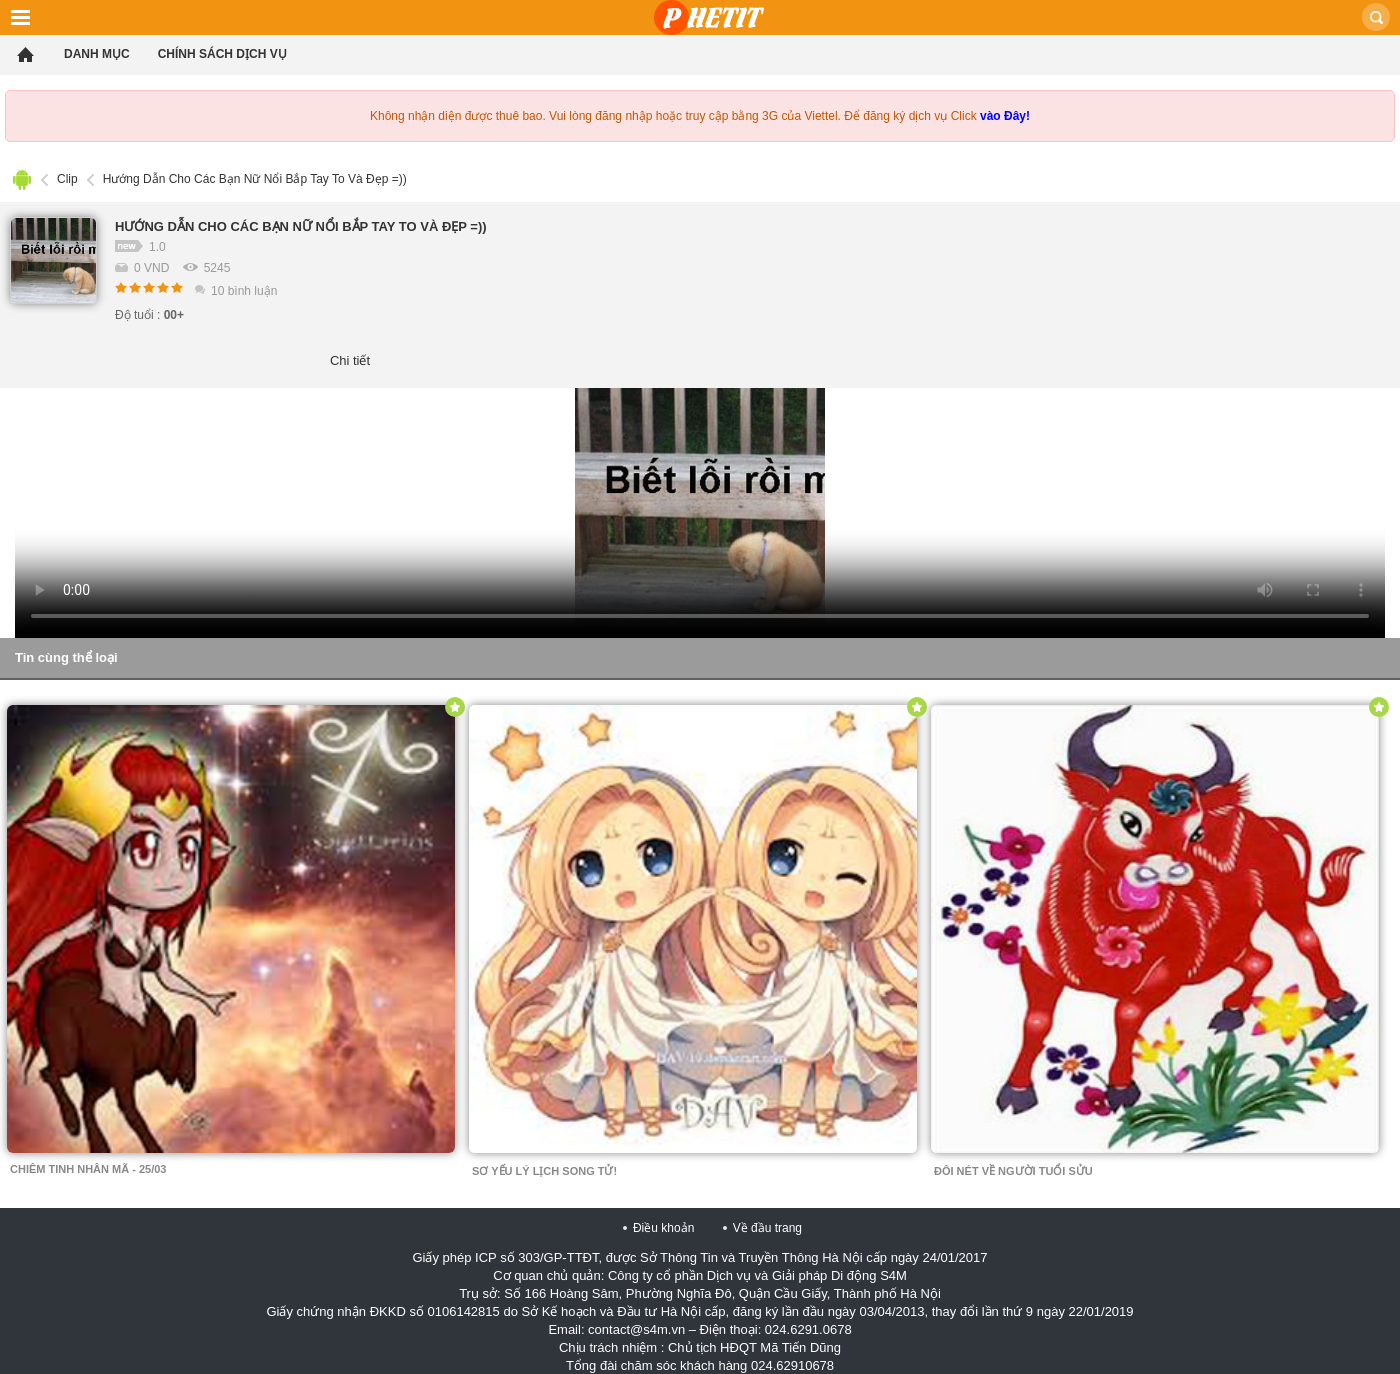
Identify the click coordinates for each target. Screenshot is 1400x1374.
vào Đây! (1005, 116)
